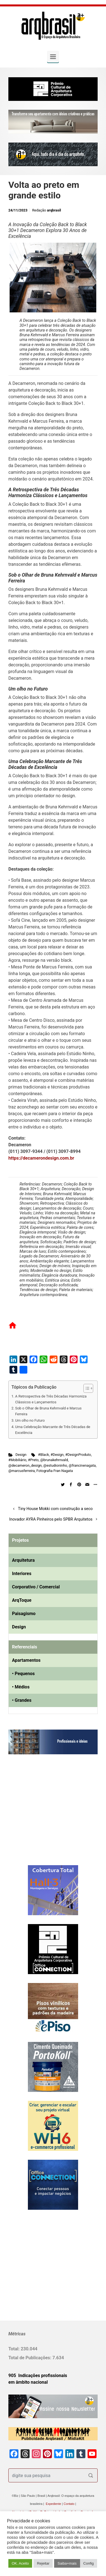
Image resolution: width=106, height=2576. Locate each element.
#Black (43, 1455)
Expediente (53, 2503)
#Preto (33, 1460)
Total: (14, 2348)
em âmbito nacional (28, 2382)
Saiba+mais (66, 2563)
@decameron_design (25, 1465)
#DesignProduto (78, 1455)
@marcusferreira (21, 1471)
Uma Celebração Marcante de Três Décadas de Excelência (52, 1430)
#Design (57, 1455)
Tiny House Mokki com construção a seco (55, 1508)
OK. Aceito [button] (20, 2563)
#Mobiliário (17, 1460)
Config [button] (88, 2563)
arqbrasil (54, 210)
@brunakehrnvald (54, 1460)
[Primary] (53, 57)
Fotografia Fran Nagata (55, 1471)
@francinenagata (82, 1465)
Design (21, 1455)
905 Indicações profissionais (37, 2375)
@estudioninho (55, 1465)
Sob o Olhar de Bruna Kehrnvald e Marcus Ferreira (48, 1411)
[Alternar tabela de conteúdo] (85, 1388)
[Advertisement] (43, 1815)
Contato (69, 2503)
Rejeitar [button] (43, 2563)
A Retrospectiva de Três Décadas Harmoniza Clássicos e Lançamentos (50, 1399)
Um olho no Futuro (30, 1420)
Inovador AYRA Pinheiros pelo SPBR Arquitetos (50, 1519)
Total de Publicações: (30, 2357)
